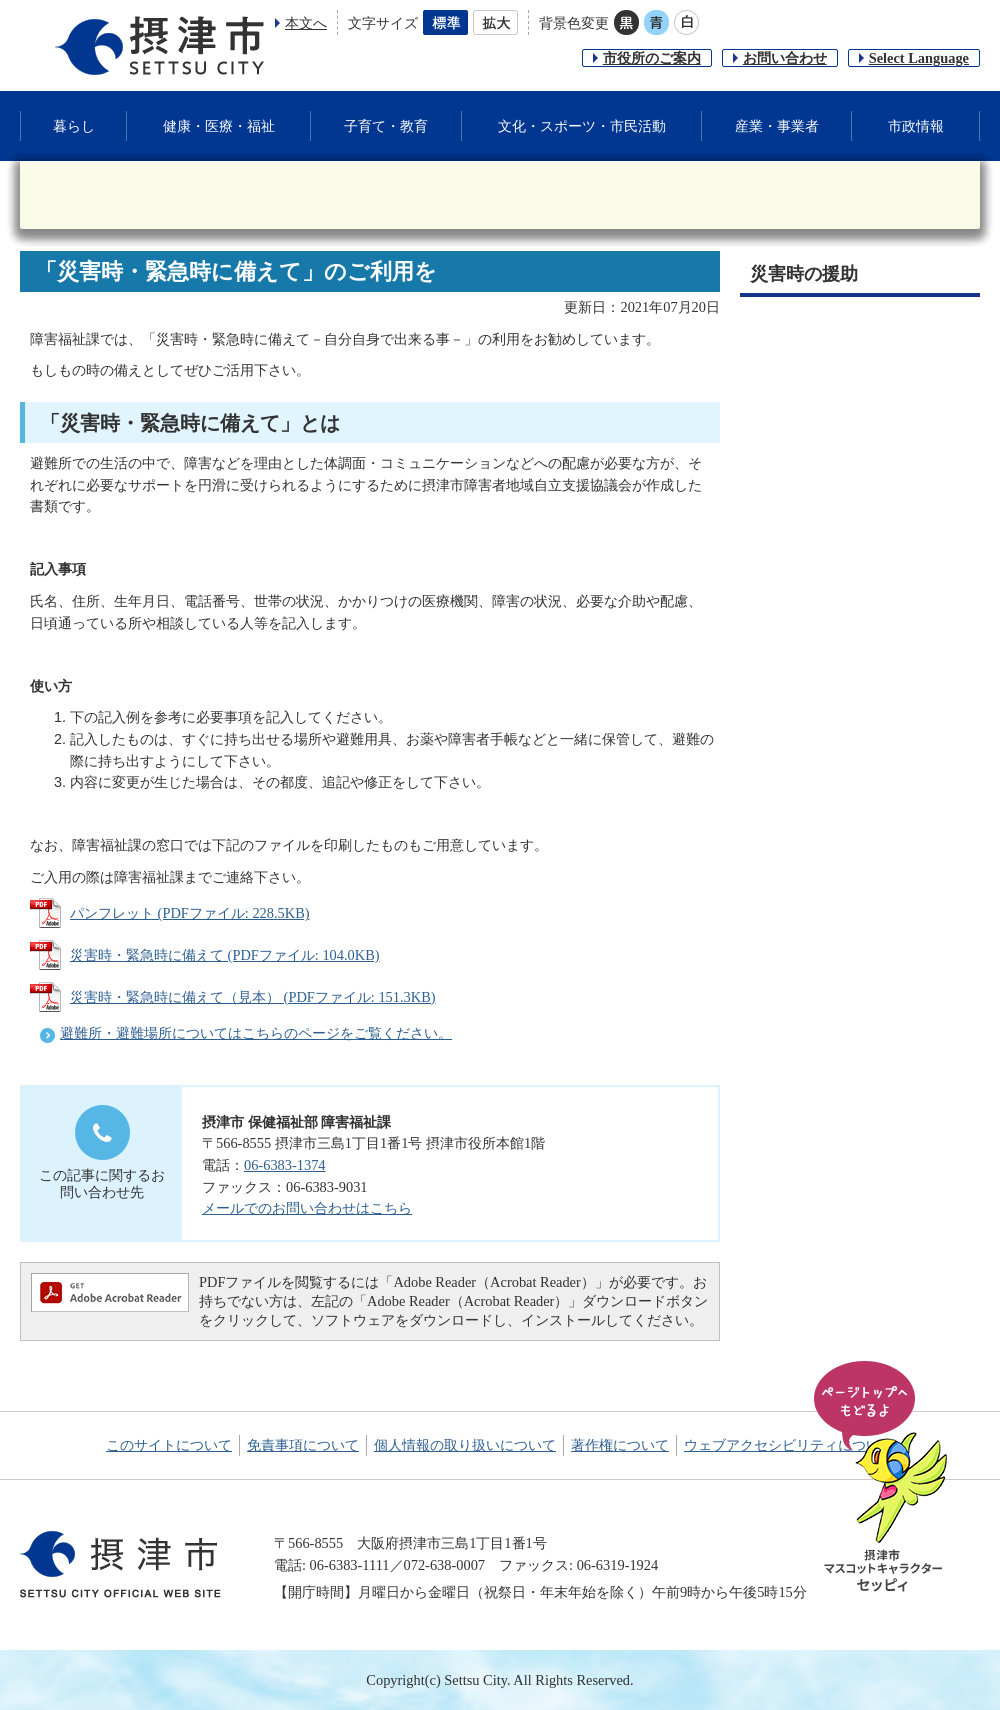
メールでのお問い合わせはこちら (307, 1208)
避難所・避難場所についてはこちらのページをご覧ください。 (256, 1033)
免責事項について (303, 1445)
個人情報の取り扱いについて (465, 1445)
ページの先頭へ (884, 1478)
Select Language (919, 58)
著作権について (620, 1445)
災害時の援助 (804, 274)
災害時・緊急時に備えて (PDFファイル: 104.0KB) (225, 955)
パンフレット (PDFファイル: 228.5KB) (190, 913)
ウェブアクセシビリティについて (789, 1445)
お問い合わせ (785, 58)
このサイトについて (169, 1445)
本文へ (306, 23)
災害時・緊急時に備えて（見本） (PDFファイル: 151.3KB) (253, 997)
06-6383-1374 (285, 1165)
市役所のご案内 (652, 58)
